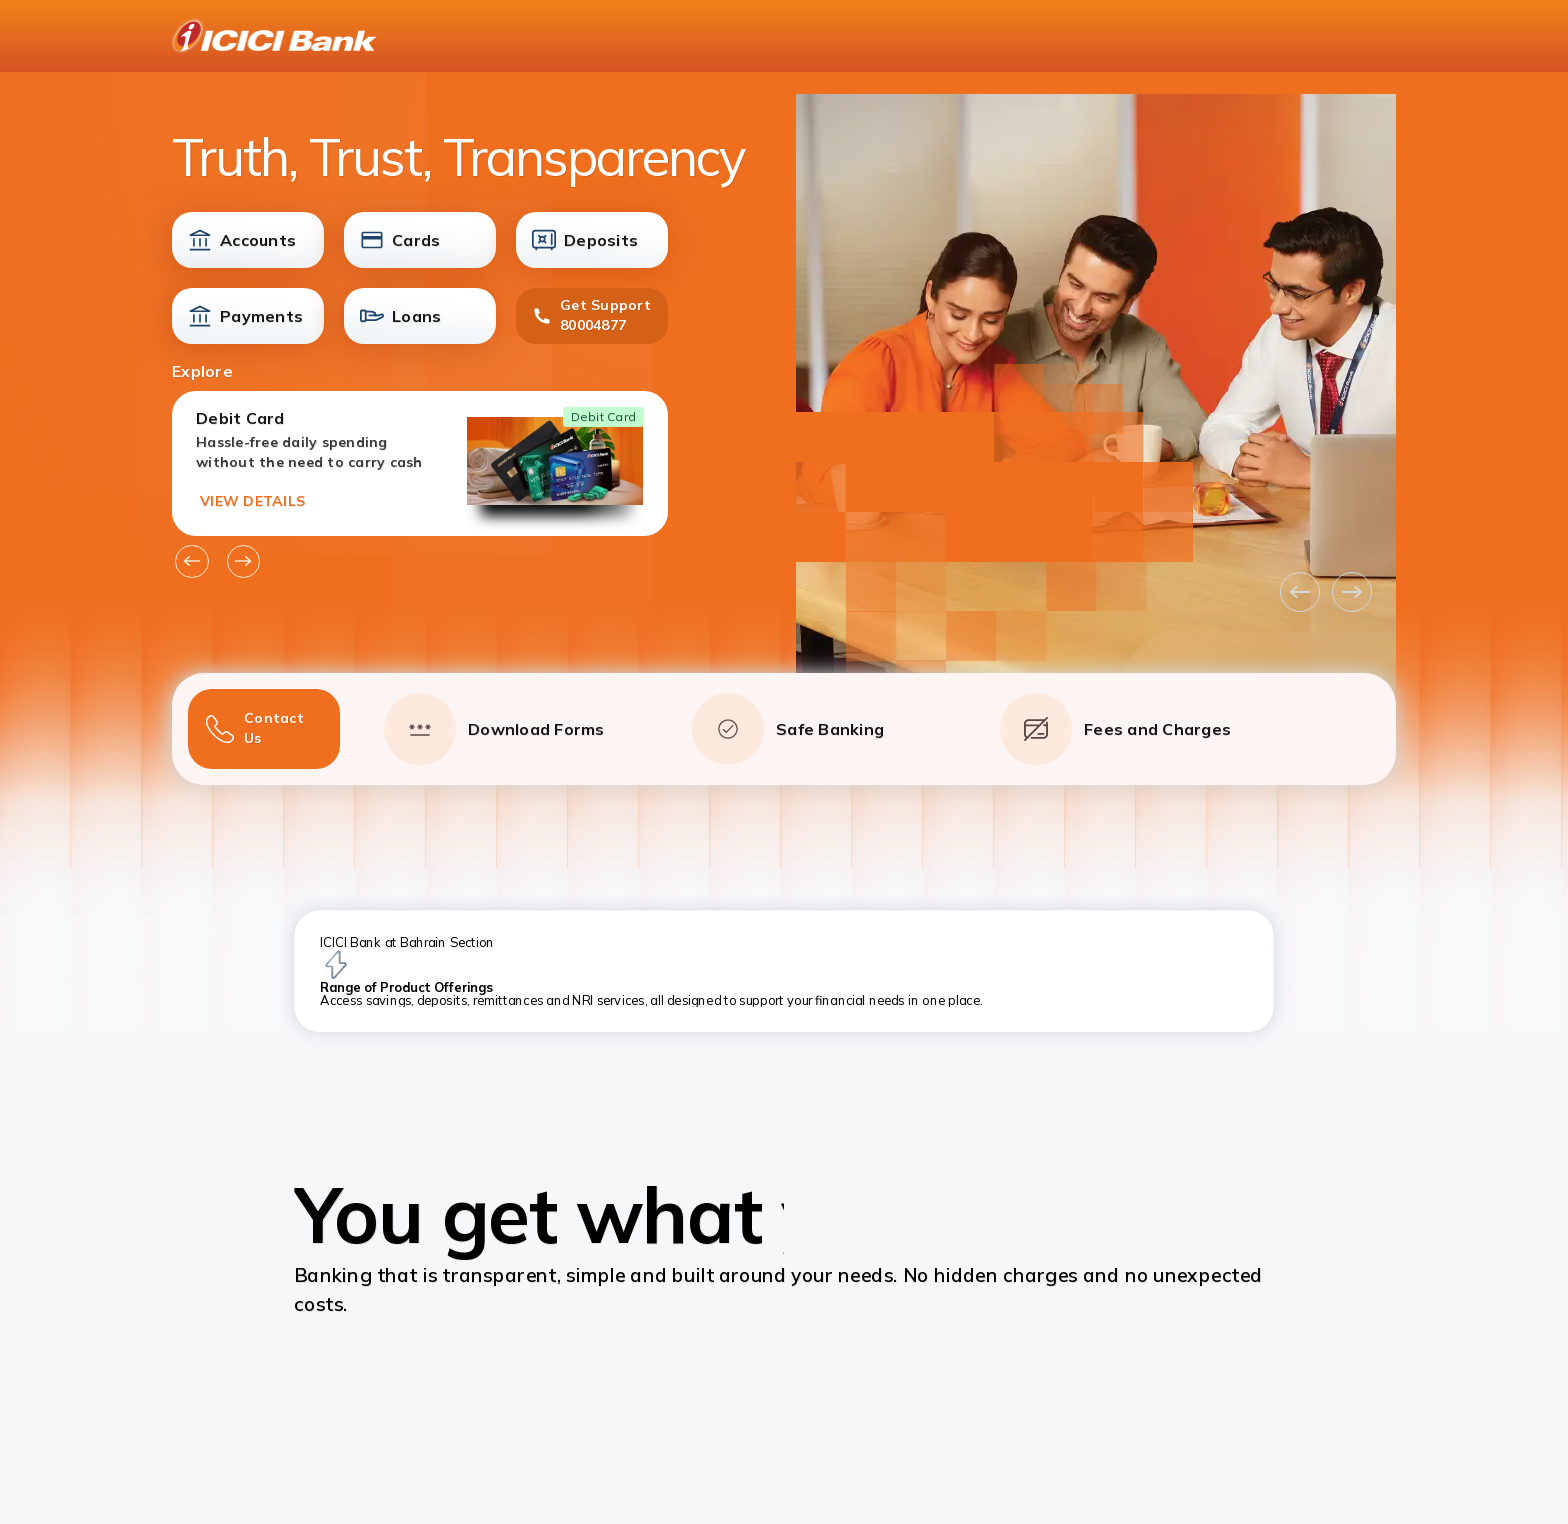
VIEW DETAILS (252, 501)
